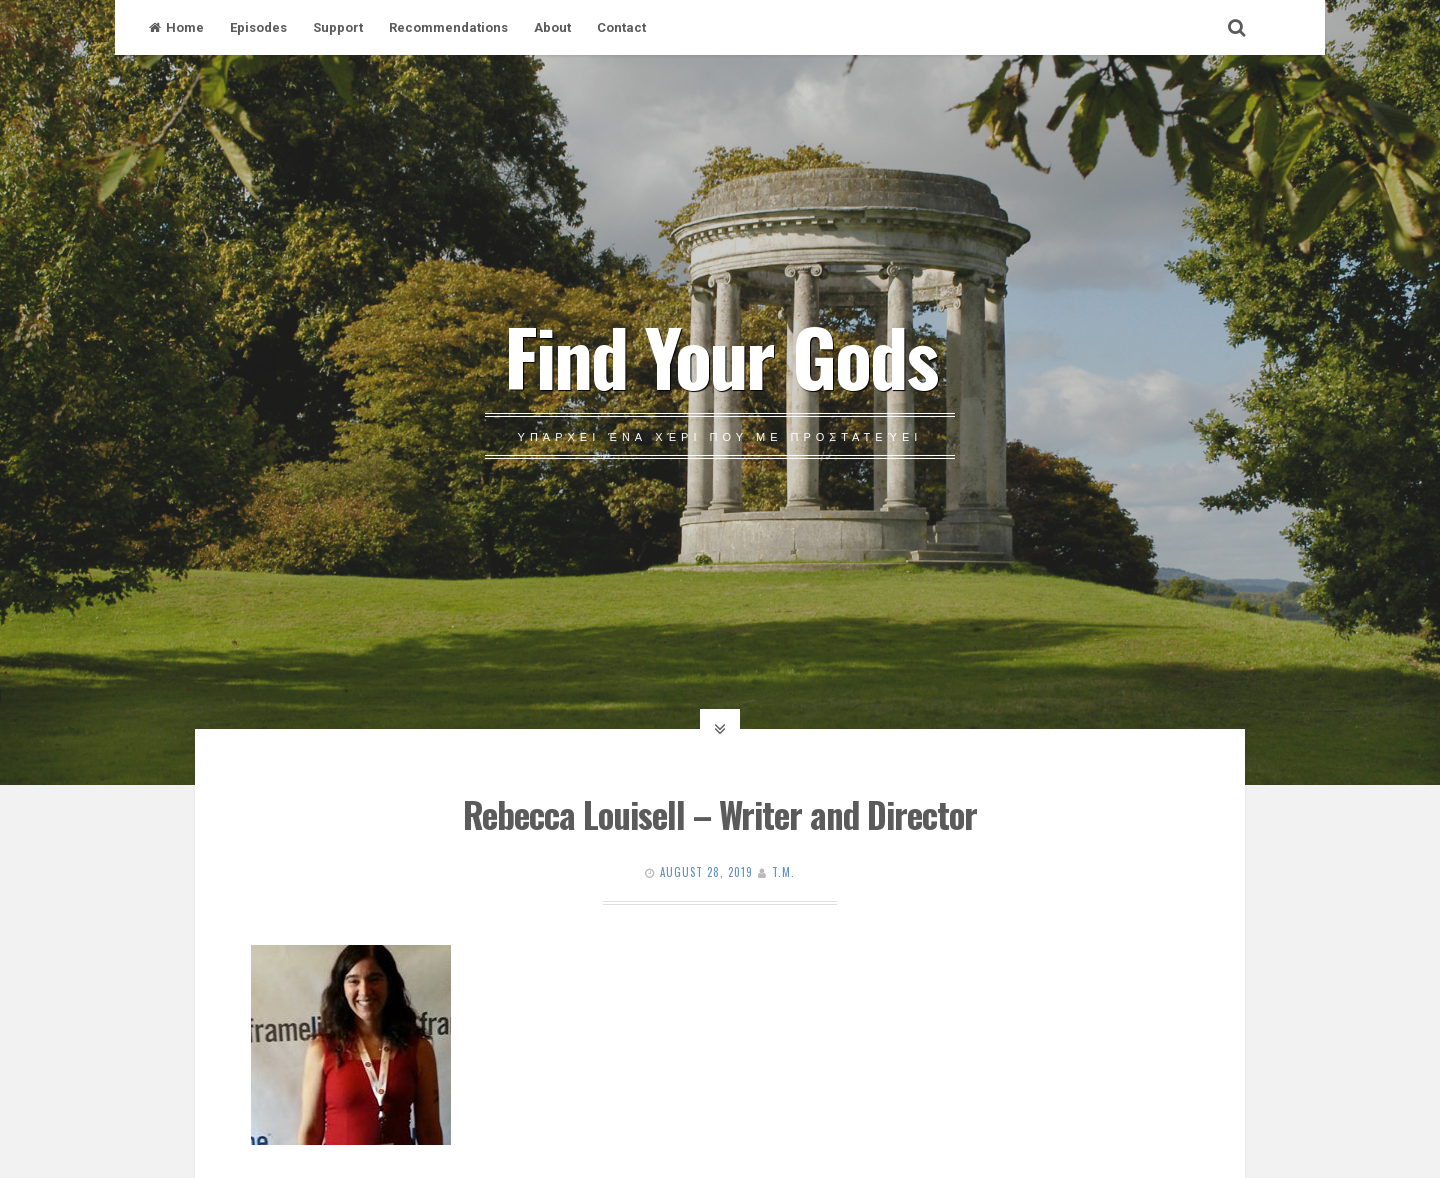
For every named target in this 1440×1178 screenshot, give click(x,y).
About (552, 27)
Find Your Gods (720, 355)
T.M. (783, 872)
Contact (621, 27)
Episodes (258, 27)
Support (338, 27)
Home (176, 27)
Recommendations (448, 27)
